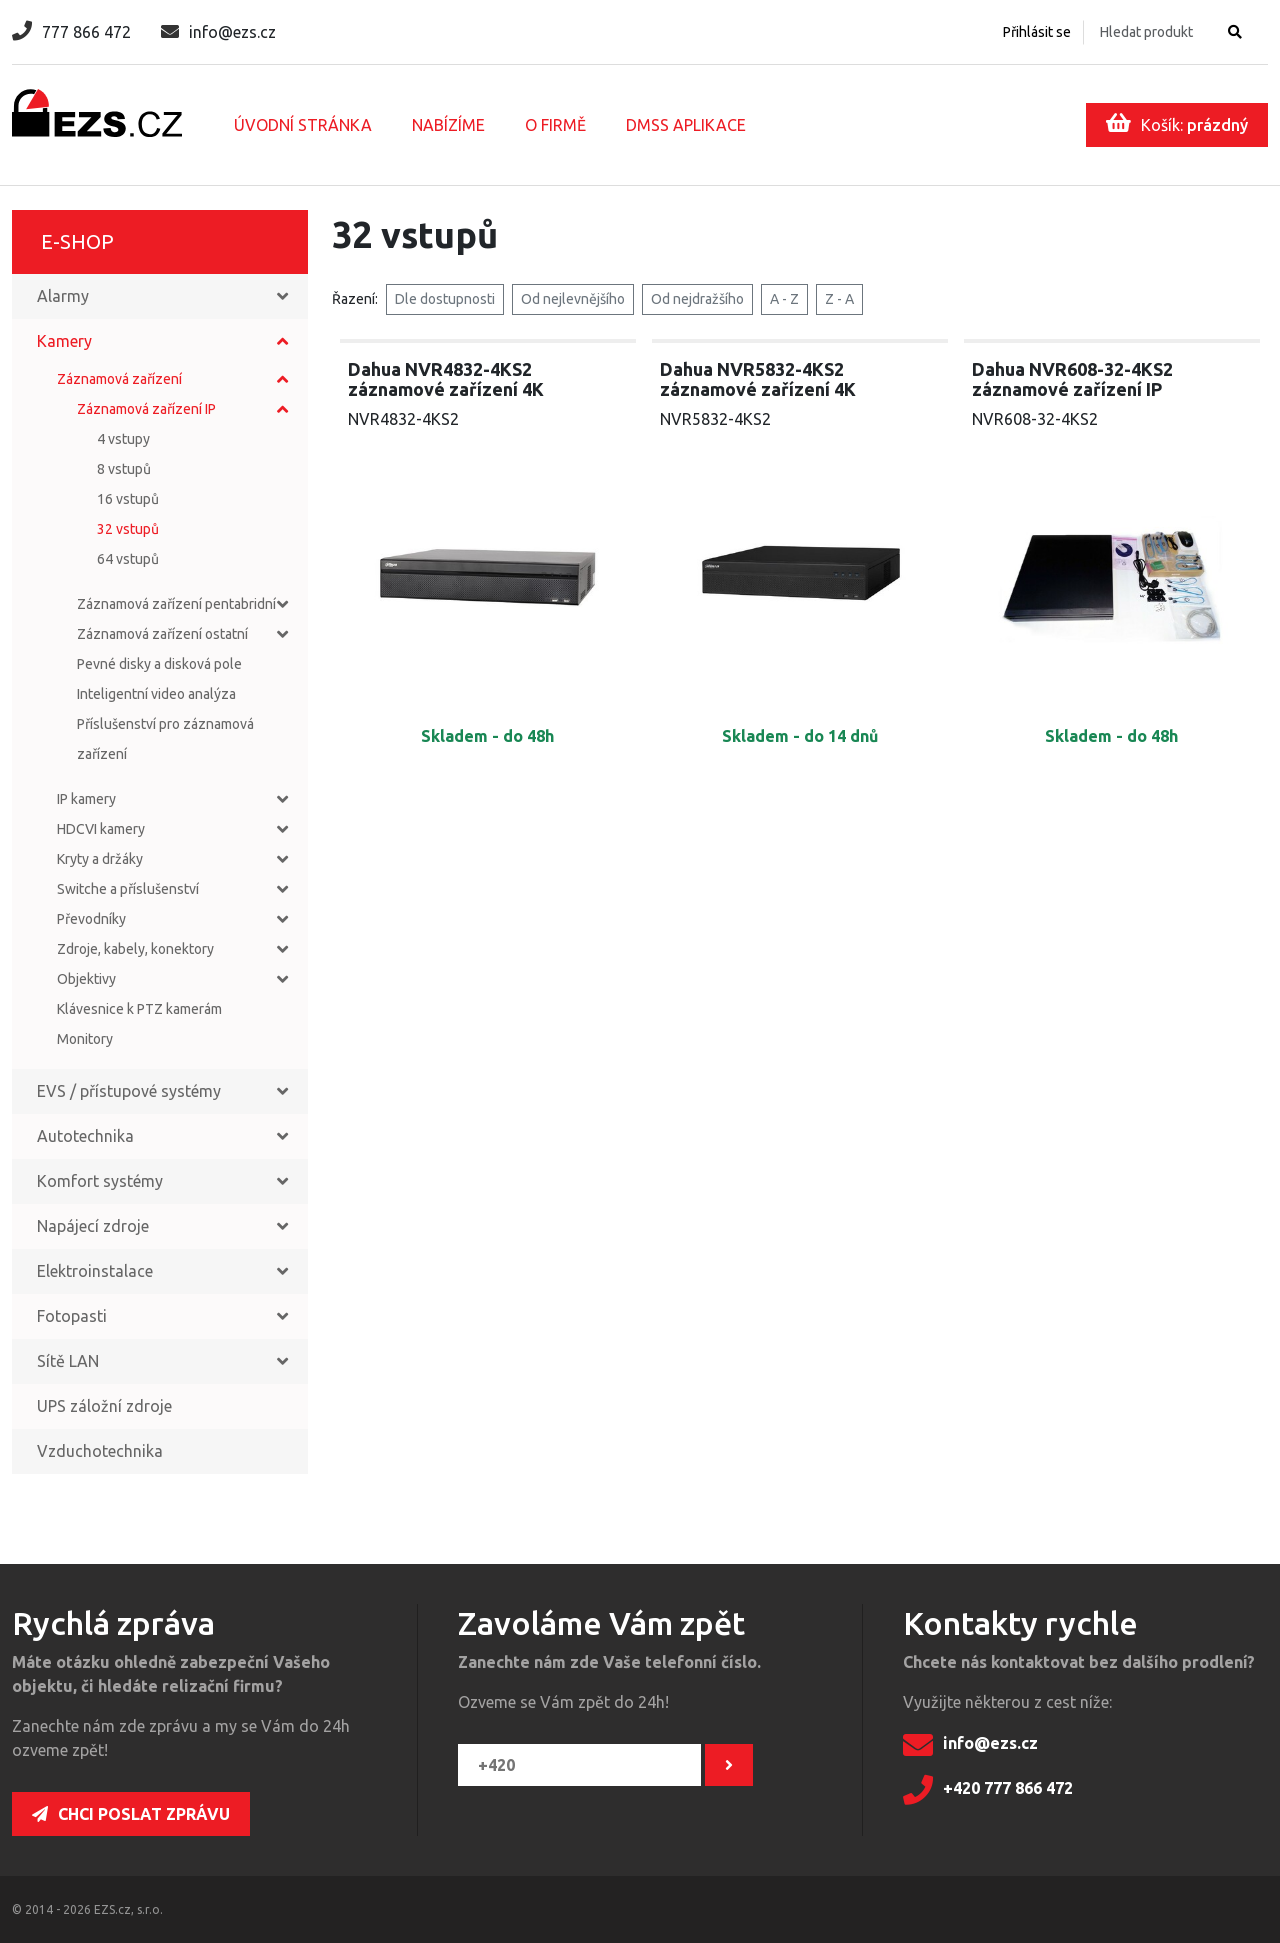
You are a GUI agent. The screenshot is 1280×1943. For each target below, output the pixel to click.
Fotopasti (72, 1316)
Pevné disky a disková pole (159, 664)
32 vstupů (128, 529)
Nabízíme (448, 125)
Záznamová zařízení (119, 379)
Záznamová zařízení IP (146, 409)
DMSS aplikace (686, 125)
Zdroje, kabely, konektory (135, 949)
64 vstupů (128, 559)
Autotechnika (85, 1136)
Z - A (839, 299)
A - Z (784, 299)
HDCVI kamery (101, 829)
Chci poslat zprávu (131, 1814)
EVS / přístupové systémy (129, 1091)
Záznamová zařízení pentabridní (176, 604)
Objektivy (86, 979)
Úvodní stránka (303, 125)
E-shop (77, 241)
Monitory (85, 1039)
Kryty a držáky (100, 859)
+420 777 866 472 (988, 1790)
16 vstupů (128, 499)
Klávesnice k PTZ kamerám (139, 1009)
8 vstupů (124, 469)
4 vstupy (123, 439)
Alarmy (63, 296)
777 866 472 (71, 32)
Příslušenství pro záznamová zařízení (165, 739)
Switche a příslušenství (128, 889)
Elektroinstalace (95, 1271)
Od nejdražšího (697, 299)
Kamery (64, 341)
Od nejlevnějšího (573, 299)
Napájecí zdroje (93, 1226)
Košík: (1177, 123)
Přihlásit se (1037, 32)
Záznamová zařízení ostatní (162, 634)
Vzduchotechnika (100, 1451)
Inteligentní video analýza (156, 694)
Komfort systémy (100, 1181)
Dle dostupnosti (445, 299)
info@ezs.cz (218, 32)
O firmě (555, 125)
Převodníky (91, 919)
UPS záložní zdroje (104, 1406)
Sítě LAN (68, 1361)
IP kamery (86, 799)
